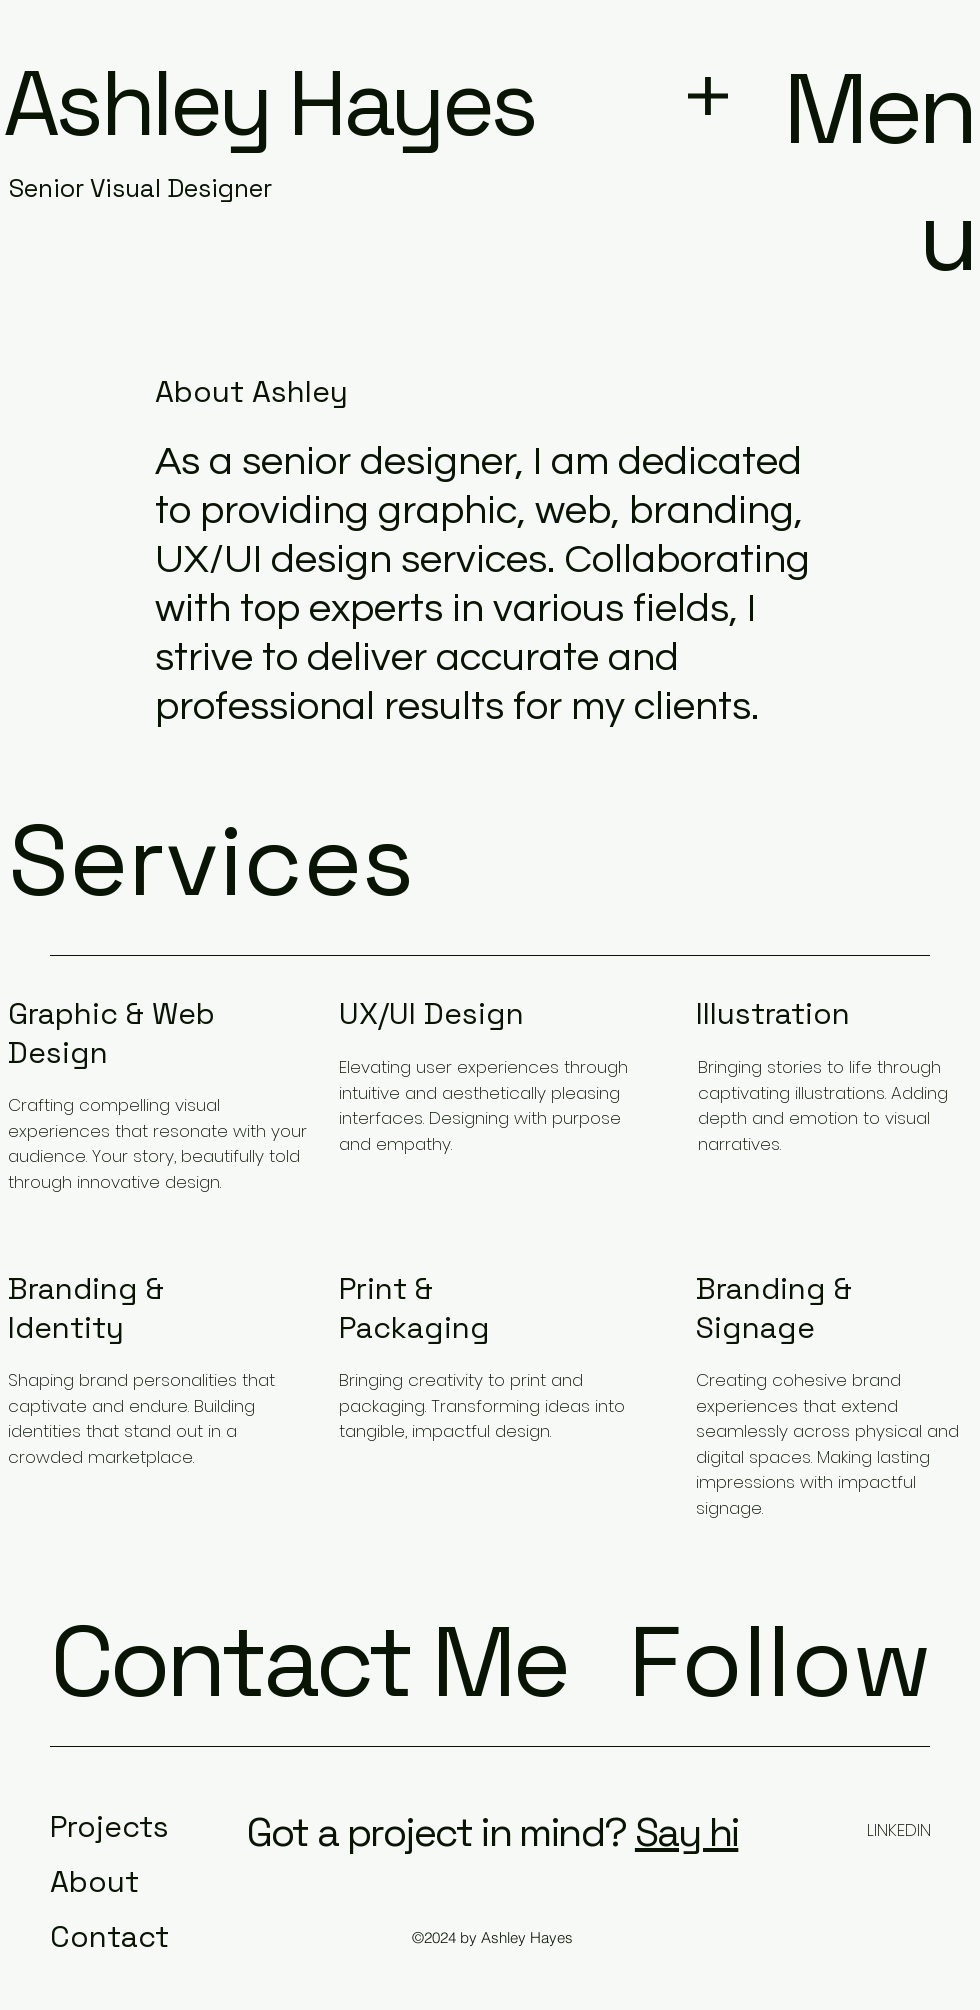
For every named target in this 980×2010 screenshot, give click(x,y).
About (94, 1881)
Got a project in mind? (437, 1832)
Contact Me (308, 1661)
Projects (109, 1826)
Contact (109, 1936)
